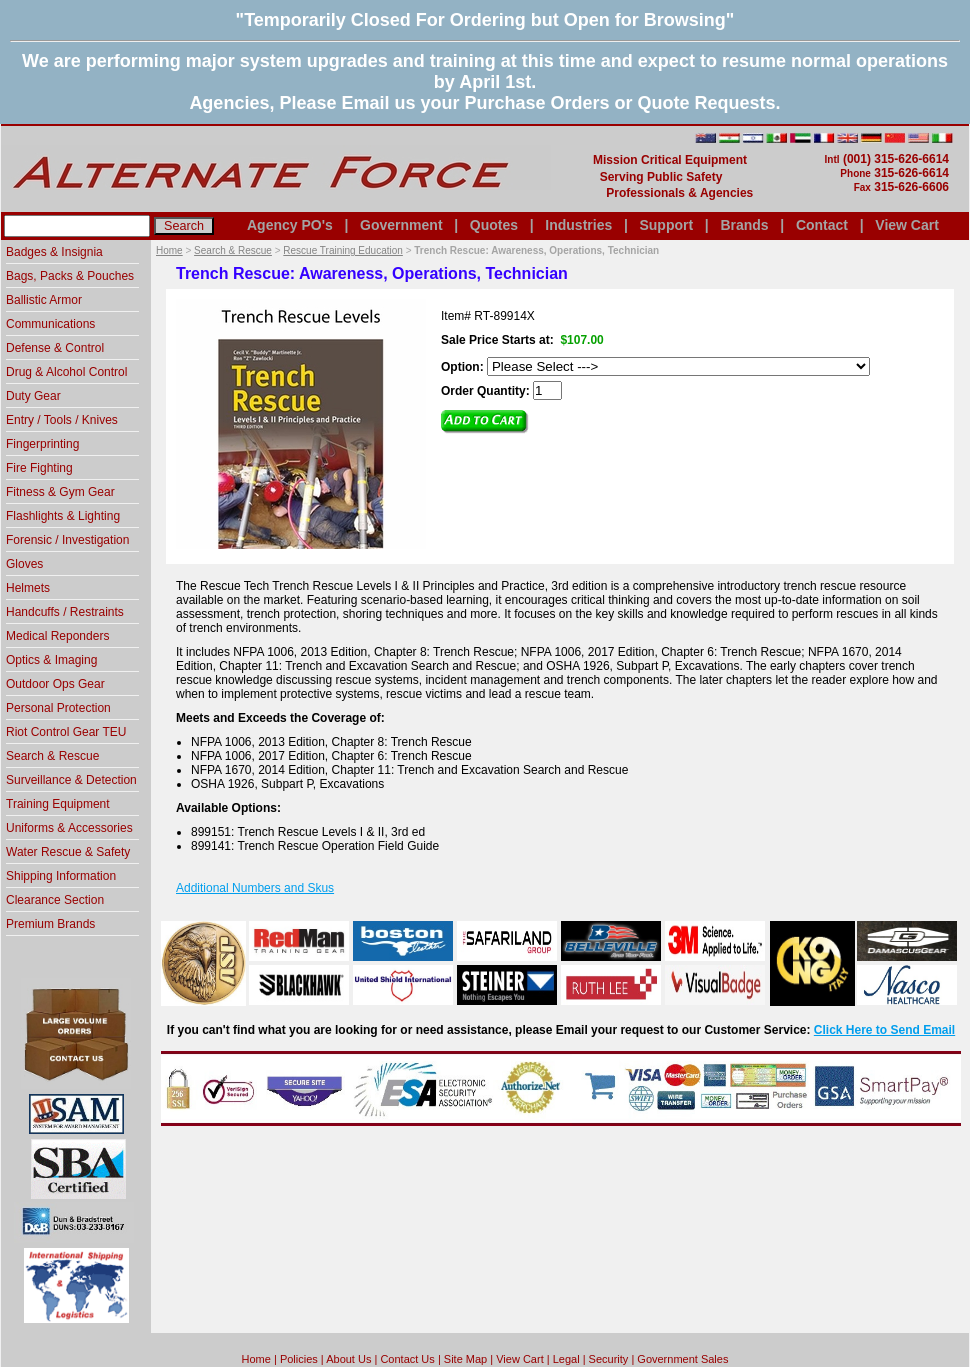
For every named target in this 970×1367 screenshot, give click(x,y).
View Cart (907, 225)
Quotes (494, 225)
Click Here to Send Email (884, 1030)
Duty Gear (33, 396)
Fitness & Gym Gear (60, 492)
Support (666, 225)
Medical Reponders (57, 636)
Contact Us (407, 1359)
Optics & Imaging (51, 660)
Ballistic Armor (44, 300)
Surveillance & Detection (71, 780)
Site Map (465, 1359)
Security (609, 1359)
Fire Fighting (39, 468)
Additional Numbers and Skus (255, 888)
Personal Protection (58, 708)
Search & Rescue (233, 250)
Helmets (28, 588)
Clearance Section (55, 900)
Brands (744, 225)
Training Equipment (58, 804)
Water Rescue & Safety (68, 852)
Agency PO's (290, 225)
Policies (299, 1359)
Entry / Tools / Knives (62, 420)
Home (169, 250)
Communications (50, 324)
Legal (566, 1359)
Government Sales (682, 1359)
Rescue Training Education (343, 250)
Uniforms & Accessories (69, 828)
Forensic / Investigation (67, 540)
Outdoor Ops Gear (55, 684)
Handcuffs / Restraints (65, 612)
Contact (822, 225)
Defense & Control (55, 348)
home (256, 1359)
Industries (578, 225)
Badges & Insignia (54, 252)
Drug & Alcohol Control (66, 372)
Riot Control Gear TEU (66, 732)
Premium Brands (50, 924)
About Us (348, 1359)
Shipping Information (61, 876)
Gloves (24, 564)
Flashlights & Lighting (63, 516)
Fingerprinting (42, 444)
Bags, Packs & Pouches (70, 276)
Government (401, 225)
